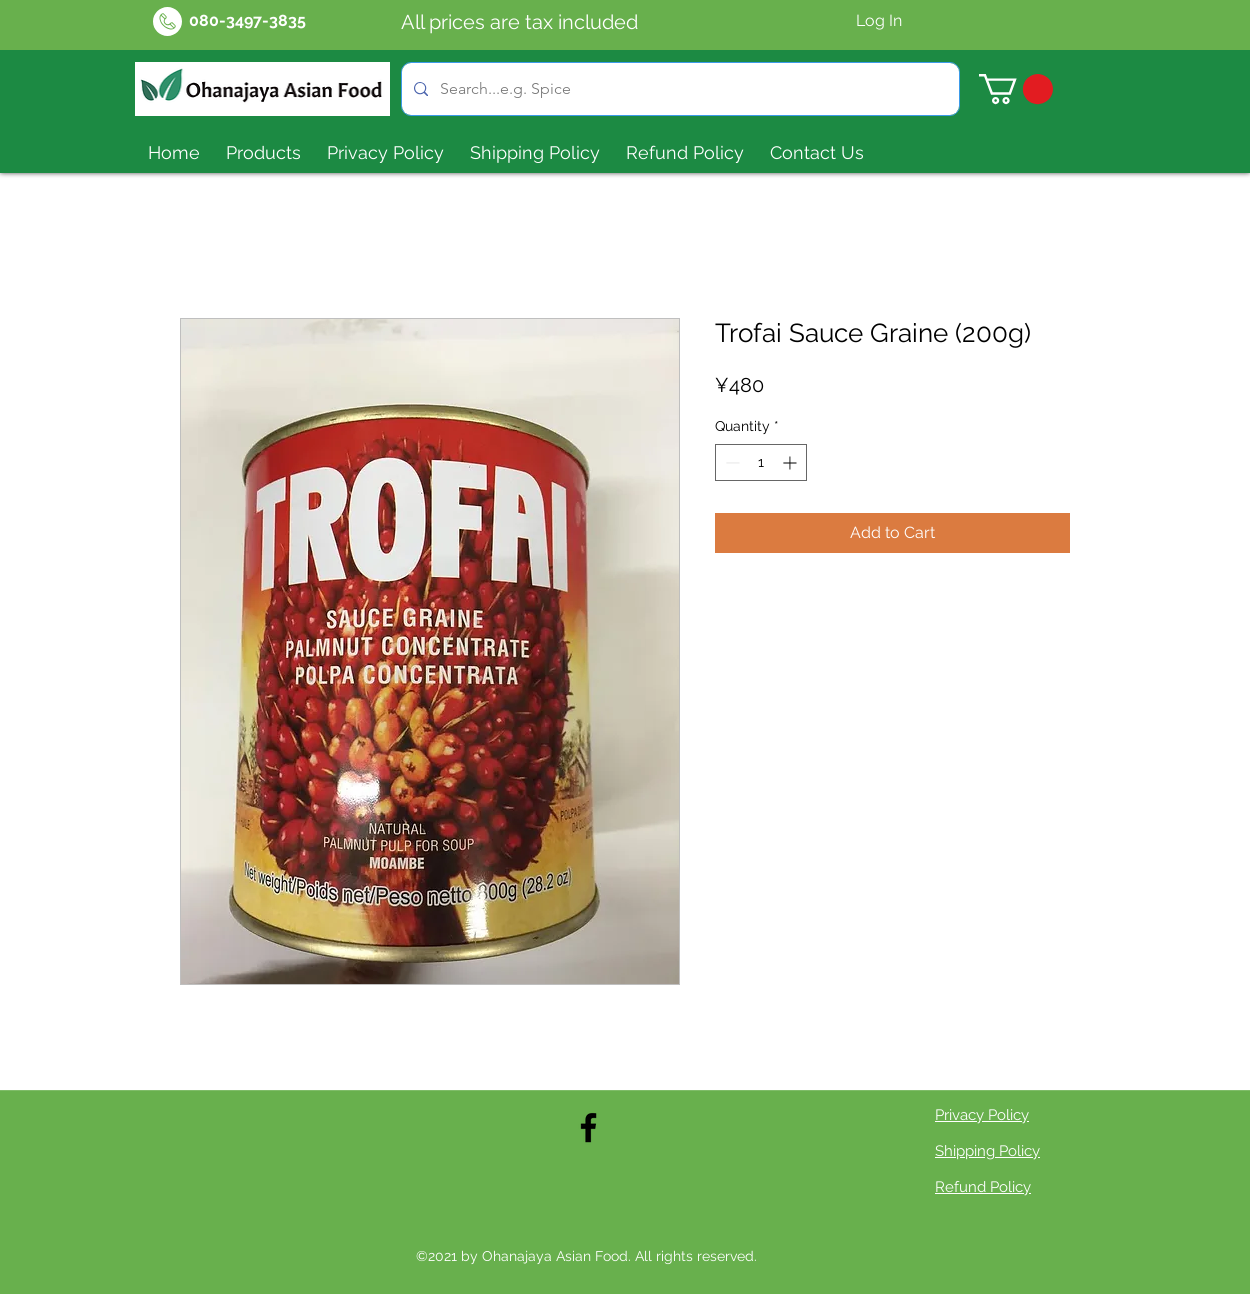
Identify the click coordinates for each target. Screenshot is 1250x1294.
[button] (1016, 89)
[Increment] (791, 462)
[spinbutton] (761, 462)
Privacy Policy (982, 1115)
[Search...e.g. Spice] (678, 89)
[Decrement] (730, 462)
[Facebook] (588, 1127)
